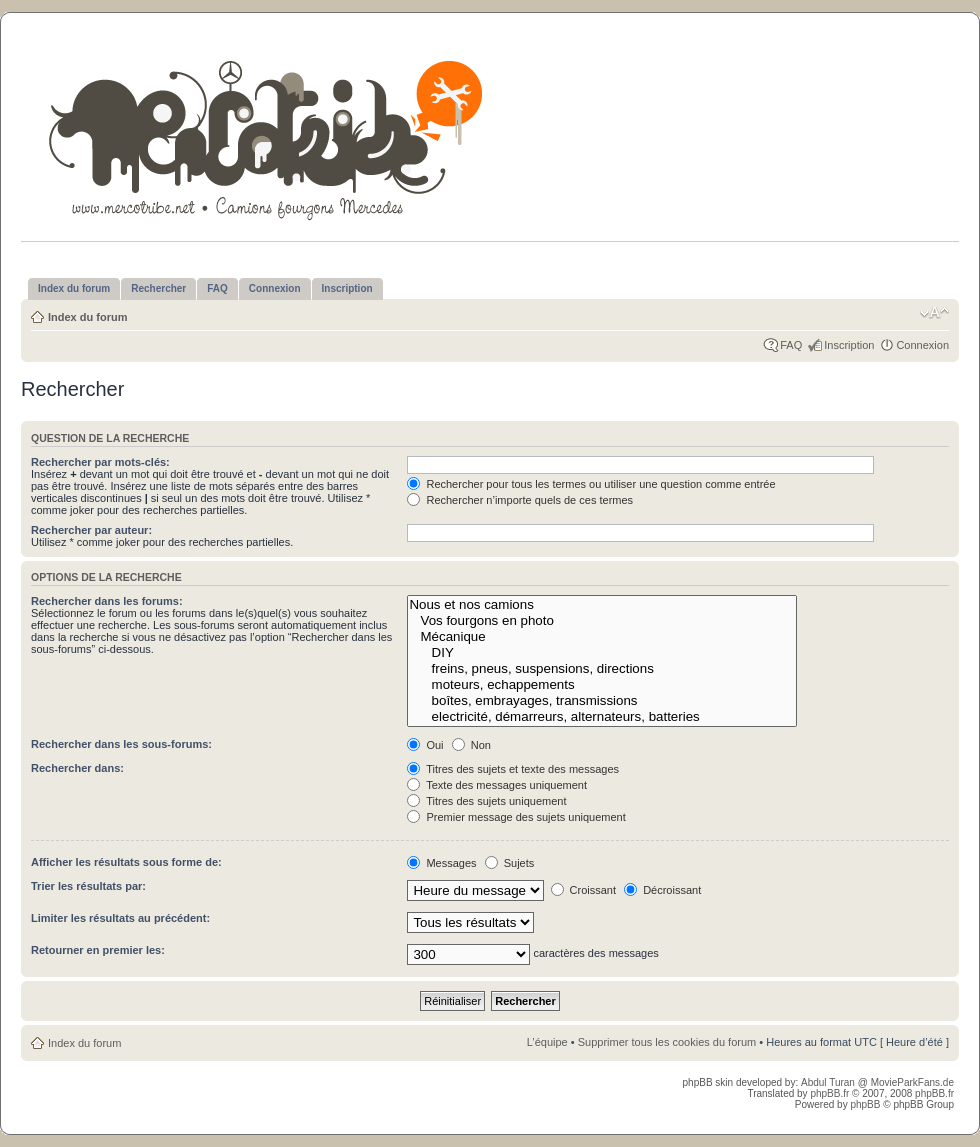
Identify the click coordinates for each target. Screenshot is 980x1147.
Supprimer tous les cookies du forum (667, 1042)
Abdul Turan (829, 1082)
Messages (441, 863)
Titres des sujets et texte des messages (513, 769)
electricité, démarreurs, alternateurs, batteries (601, 717)
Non (471, 745)
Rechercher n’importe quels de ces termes (520, 500)
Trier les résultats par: (88, 886)
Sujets (510, 863)
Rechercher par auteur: (91, 530)
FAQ (791, 345)
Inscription (849, 345)
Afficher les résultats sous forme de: (126, 862)
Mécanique (601, 637)
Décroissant (662, 890)
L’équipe (547, 1042)
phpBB (865, 1104)
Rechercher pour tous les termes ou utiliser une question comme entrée (591, 484)
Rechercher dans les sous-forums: (121, 744)
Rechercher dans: (77, 768)
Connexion (922, 345)
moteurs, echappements (601, 685)
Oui (425, 745)
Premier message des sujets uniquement (516, 817)
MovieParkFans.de (912, 1082)
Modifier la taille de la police (934, 313)
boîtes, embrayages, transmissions (601, 701)
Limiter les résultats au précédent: (120, 918)
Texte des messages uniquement (497, 785)
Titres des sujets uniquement (486, 801)
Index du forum (87, 317)
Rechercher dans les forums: (107, 601)
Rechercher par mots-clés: (100, 462)
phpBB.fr (829, 1093)
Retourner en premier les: (98, 950)
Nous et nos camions (601, 605)
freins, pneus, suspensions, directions (601, 669)
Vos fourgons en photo (601, 621)
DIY (601, 653)
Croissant (584, 890)
